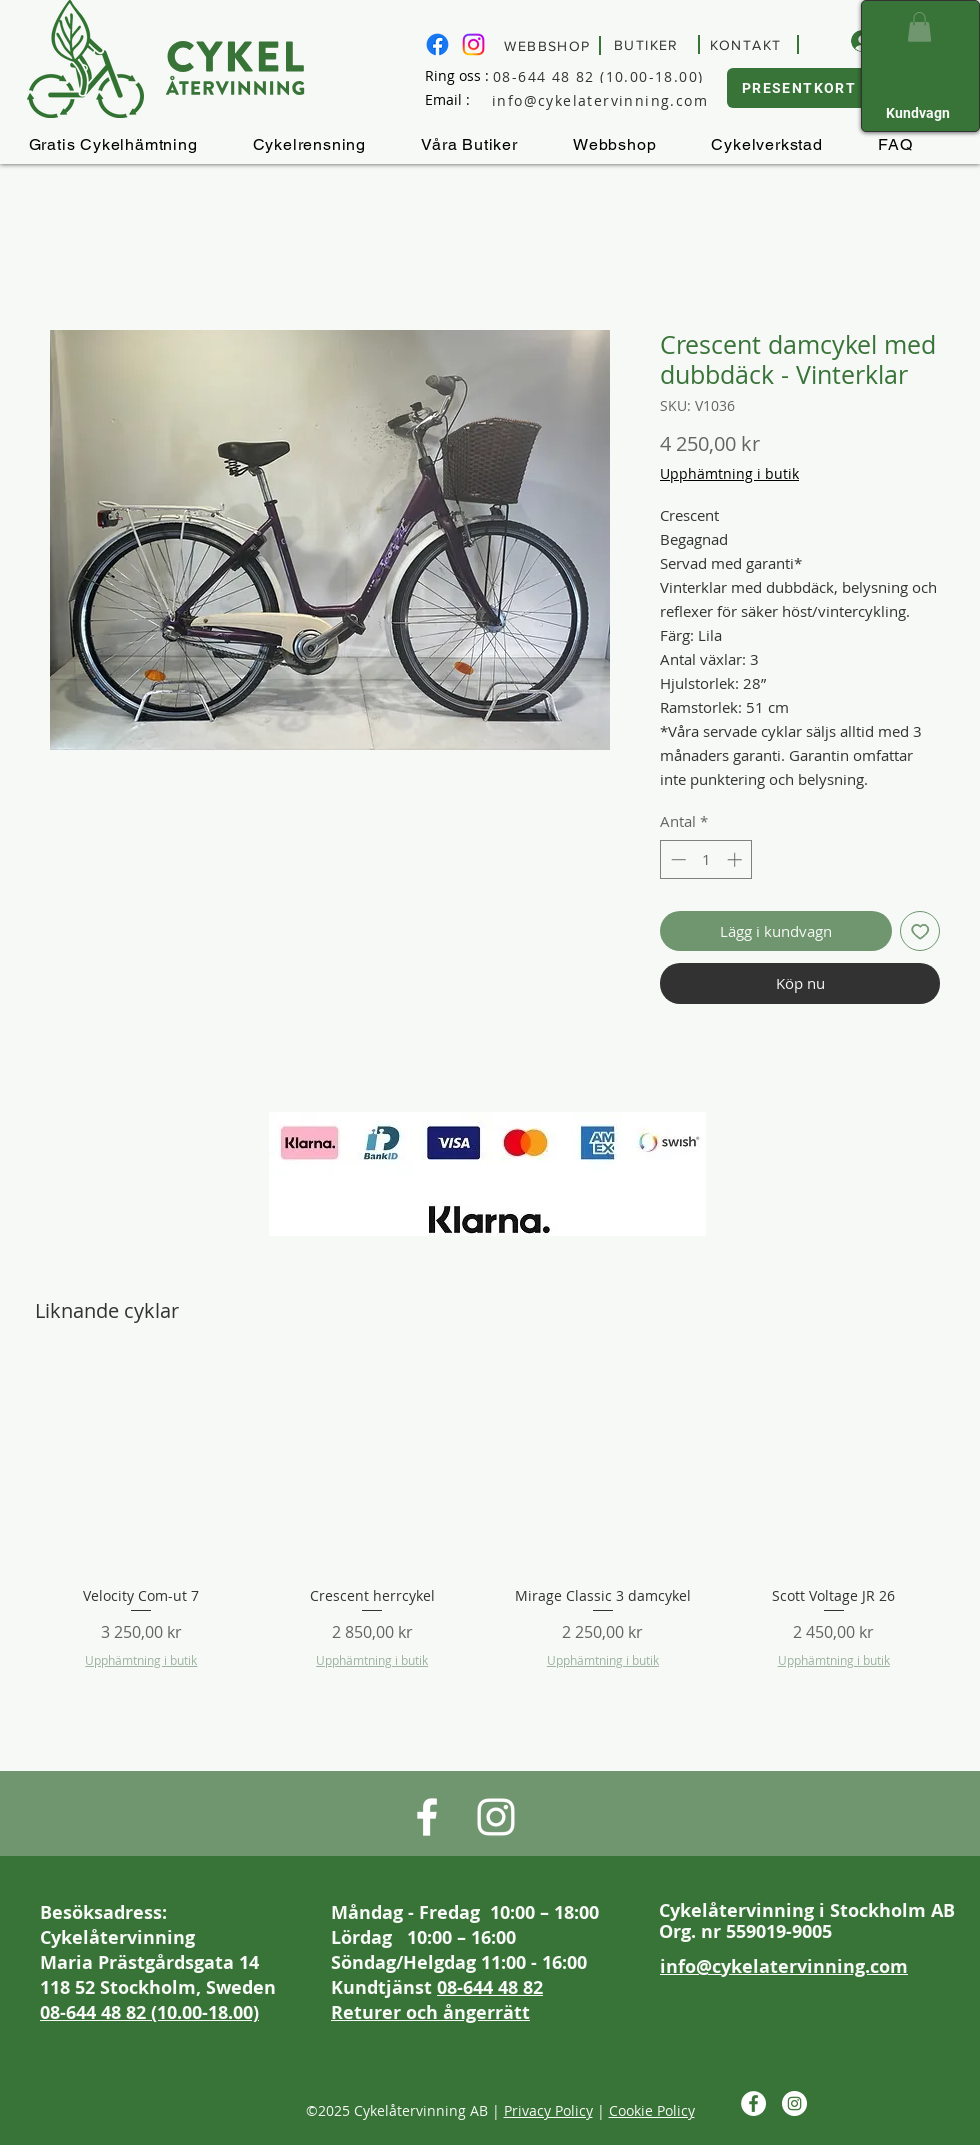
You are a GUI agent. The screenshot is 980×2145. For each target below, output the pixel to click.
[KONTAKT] (748, 44)
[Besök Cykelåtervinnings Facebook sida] (437, 44)
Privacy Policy (548, 2110)
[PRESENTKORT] (801, 88)
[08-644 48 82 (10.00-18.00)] (616, 76)
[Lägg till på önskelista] (920, 931)
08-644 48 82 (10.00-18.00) (149, 2012)
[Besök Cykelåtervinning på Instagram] (473, 44)
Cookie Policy (652, 2110)
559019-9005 (779, 1931)
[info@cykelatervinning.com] (615, 100)
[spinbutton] (706, 859)
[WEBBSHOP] (550, 45)
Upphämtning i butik (729, 473)
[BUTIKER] (649, 44)
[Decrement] (676, 859)
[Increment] (736, 859)
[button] (919, 27)
